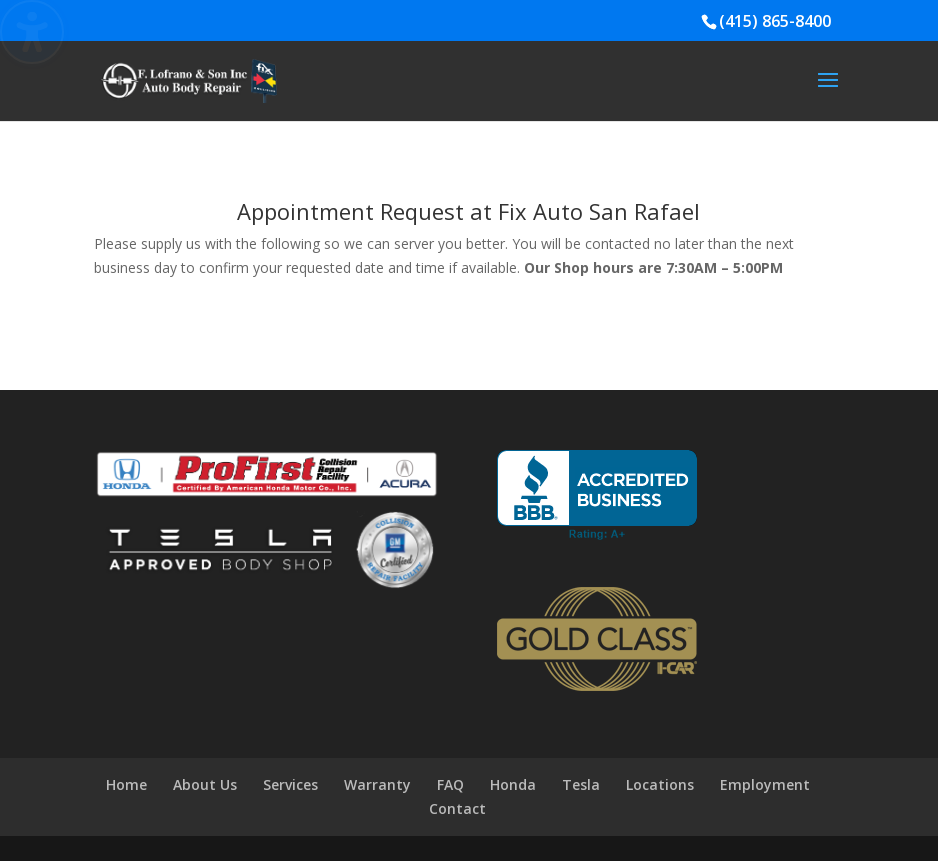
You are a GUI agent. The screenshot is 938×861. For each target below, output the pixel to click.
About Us (205, 784)
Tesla (581, 784)
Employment (765, 784)
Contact (457, 808)
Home (126, 784)
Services (290, 784)
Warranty (377, 784)
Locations (660, 784)
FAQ (450, 784)
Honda (513, 784)
